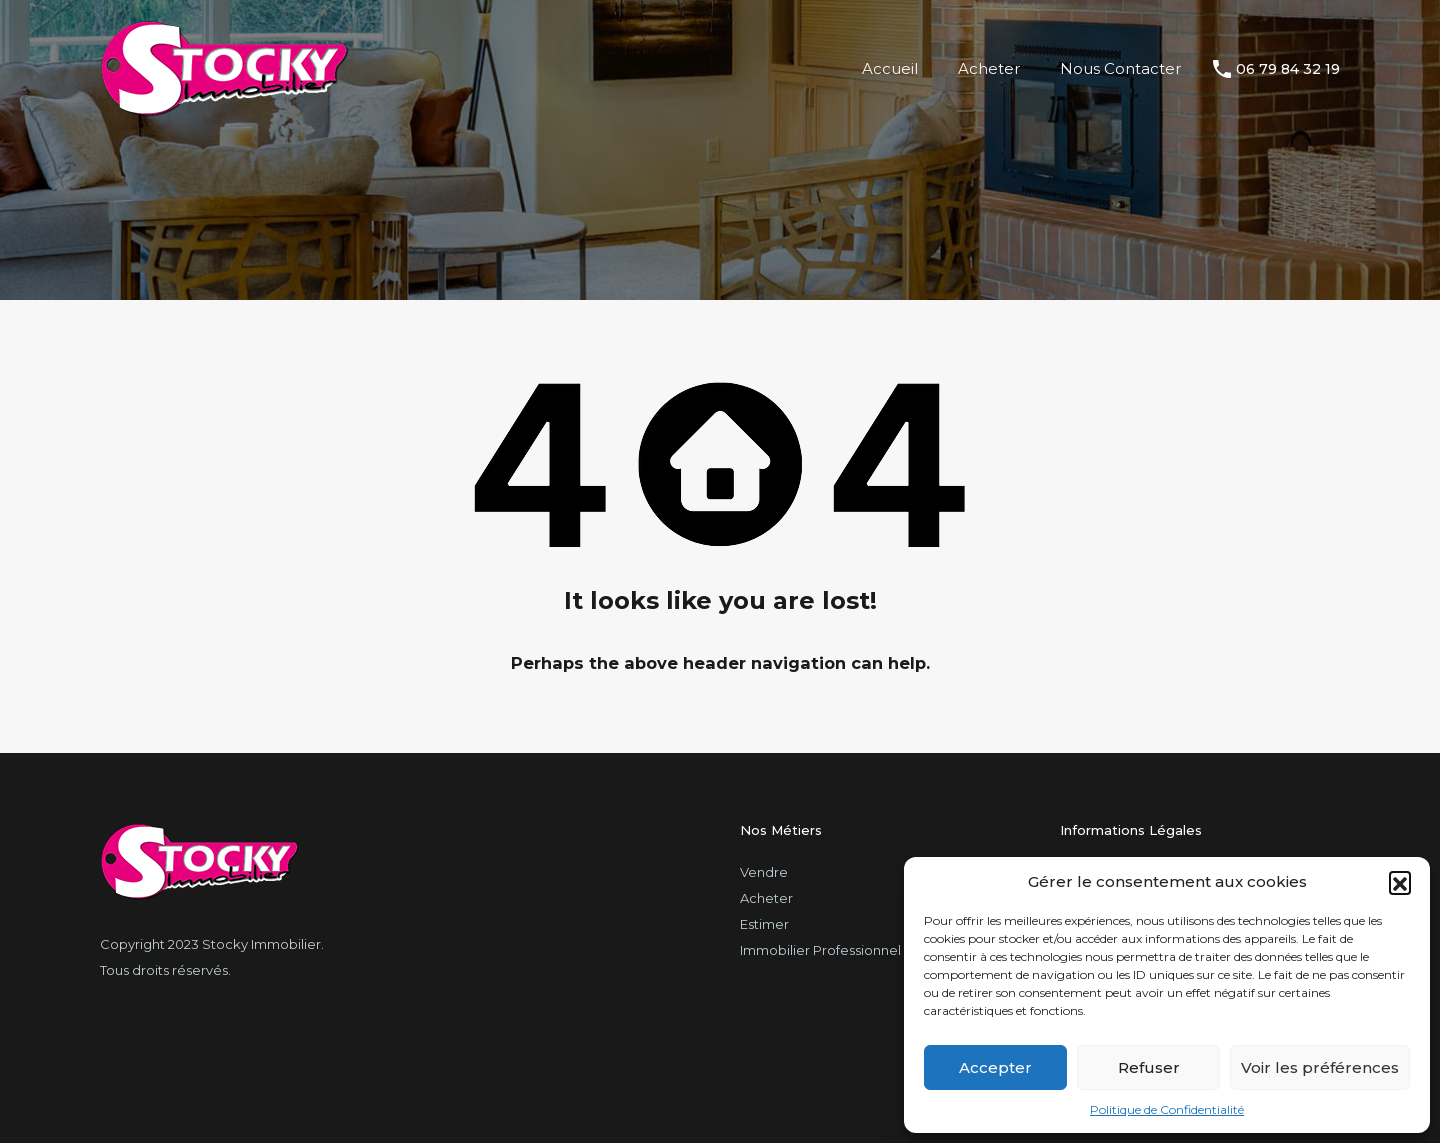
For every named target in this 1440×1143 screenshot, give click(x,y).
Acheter (989, 68)
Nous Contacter (1120, 68)
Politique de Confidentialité (1167, 1109)
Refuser (1149, 1067)
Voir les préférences (1320, 1067)
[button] (1400, 882)
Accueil (890, 68)
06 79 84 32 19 (1288, 69)
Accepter (995, 1067)
